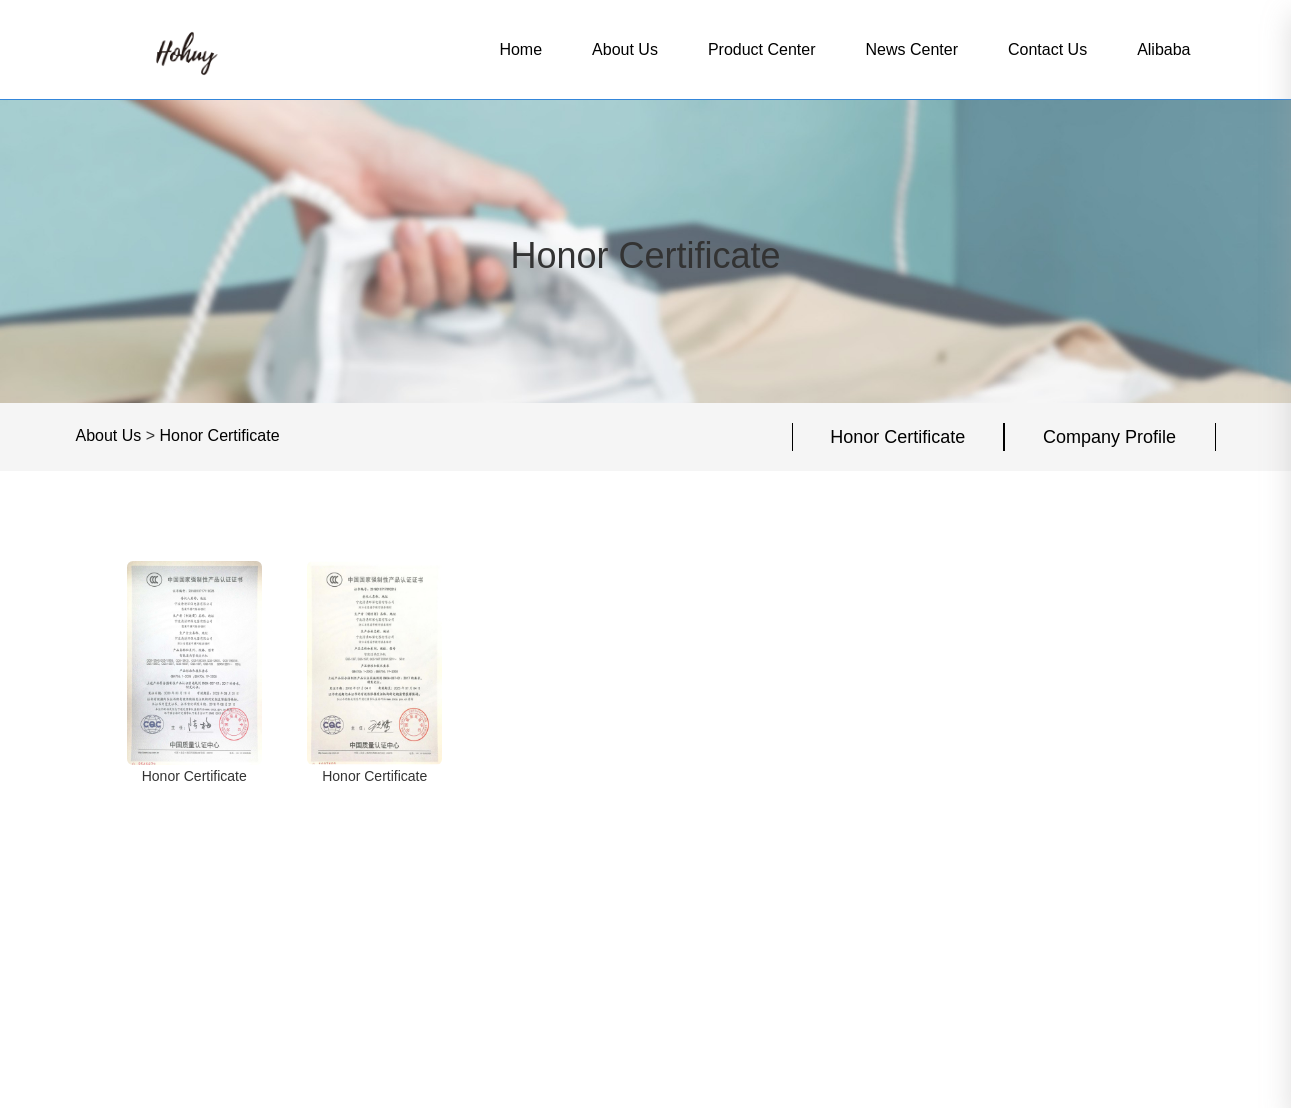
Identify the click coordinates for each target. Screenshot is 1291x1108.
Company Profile (1109, 437)
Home (520, 49)
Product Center (762, 49)
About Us (625, 49)
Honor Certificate (220, 435)
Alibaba (1163, 49)
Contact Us (1047, 49)
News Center (912, 49)
